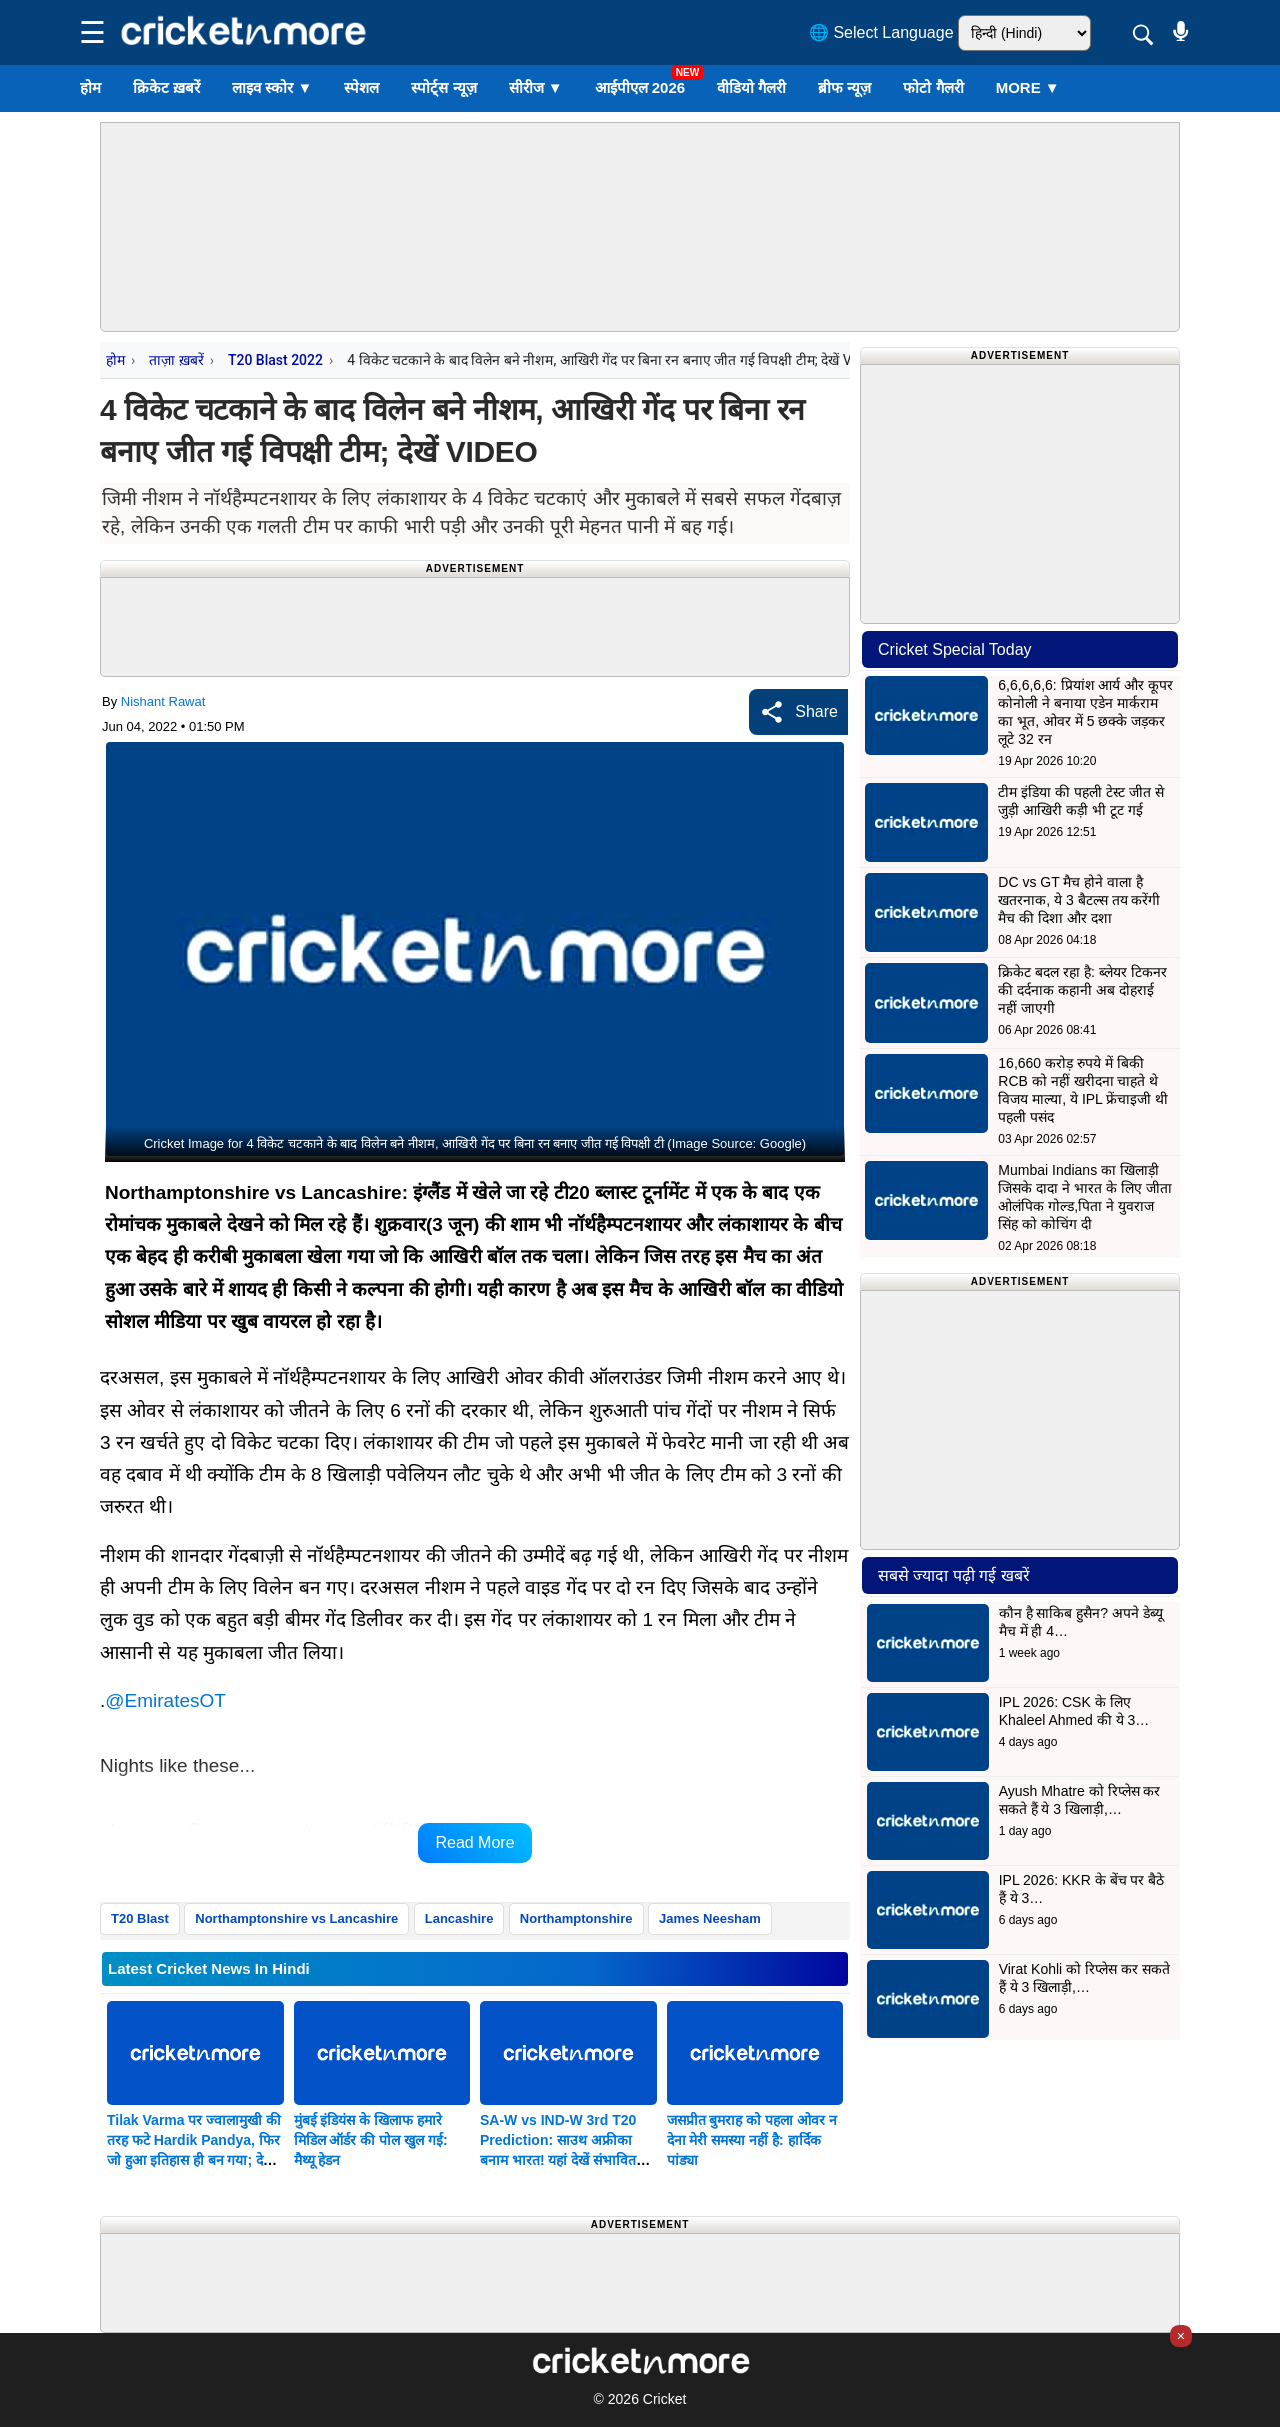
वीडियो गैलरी (751, 87)
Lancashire (459, 1918)
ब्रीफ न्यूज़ (844, 87)
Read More (474, 1842)
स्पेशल (361, 87)
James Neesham (710, 1918)
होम (90, 87)
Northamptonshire (576, 1918)
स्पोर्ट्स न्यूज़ (443, 87)
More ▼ (1028, 87)
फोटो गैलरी (933, 87)
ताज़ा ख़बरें (176, 360)
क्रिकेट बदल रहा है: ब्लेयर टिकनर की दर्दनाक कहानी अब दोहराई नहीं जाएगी (1082, 990)
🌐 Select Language (881, 32)
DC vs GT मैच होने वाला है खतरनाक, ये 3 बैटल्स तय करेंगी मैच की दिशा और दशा (1079, 900)
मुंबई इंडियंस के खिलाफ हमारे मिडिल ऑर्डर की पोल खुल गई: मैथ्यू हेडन (371, 2140)
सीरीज (536, 87)
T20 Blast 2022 (275, 360)
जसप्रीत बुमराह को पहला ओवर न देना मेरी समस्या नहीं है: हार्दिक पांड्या (752, 2140)
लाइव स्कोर (272, 87)
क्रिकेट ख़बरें (166, 87)
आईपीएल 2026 (640, 87)
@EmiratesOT (165, 1700)
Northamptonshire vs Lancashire (296, 1918)
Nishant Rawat (163, 701)
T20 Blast (140, 1918)
